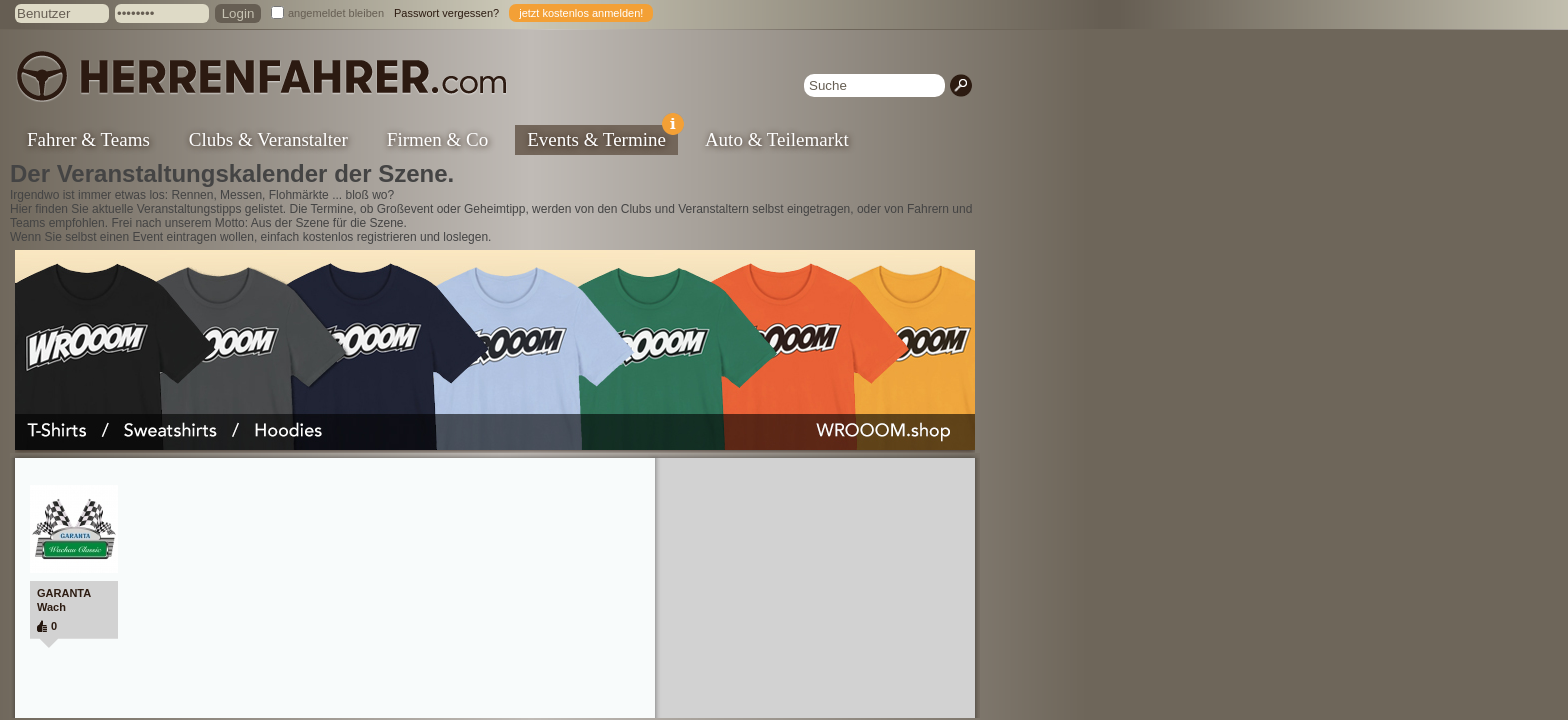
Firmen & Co (437, 139)
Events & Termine (602, 137)
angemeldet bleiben (336, 13)
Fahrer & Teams (88, 139)
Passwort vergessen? (446, 13)
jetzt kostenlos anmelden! (581, 13)
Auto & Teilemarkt (777, 139)
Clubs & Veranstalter (268, 139)
